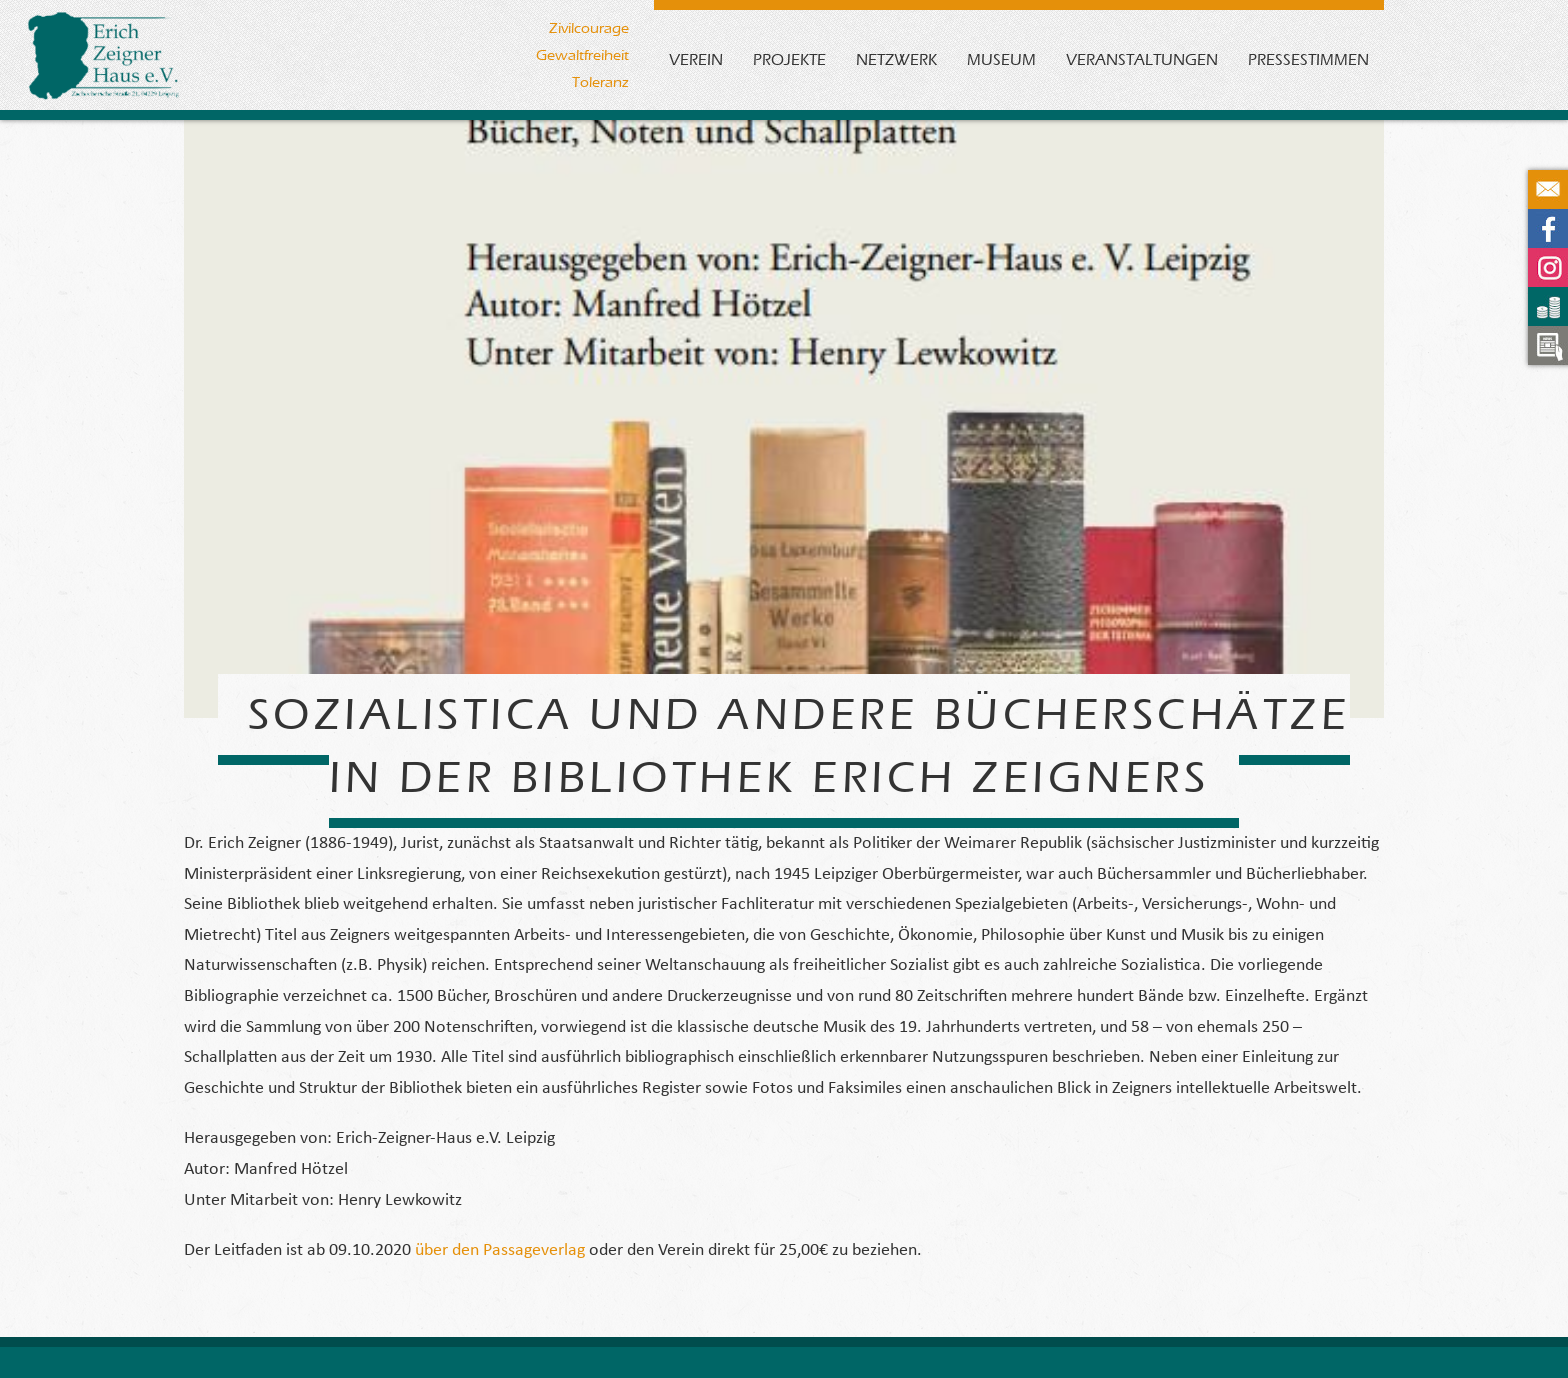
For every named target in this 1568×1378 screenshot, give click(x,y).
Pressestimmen (1308, 59)
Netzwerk (896, 59)
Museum (1001, 59)
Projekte (789, 59)
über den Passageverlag (498, 1250)
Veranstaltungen (1142, 59)
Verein (696, 59)
